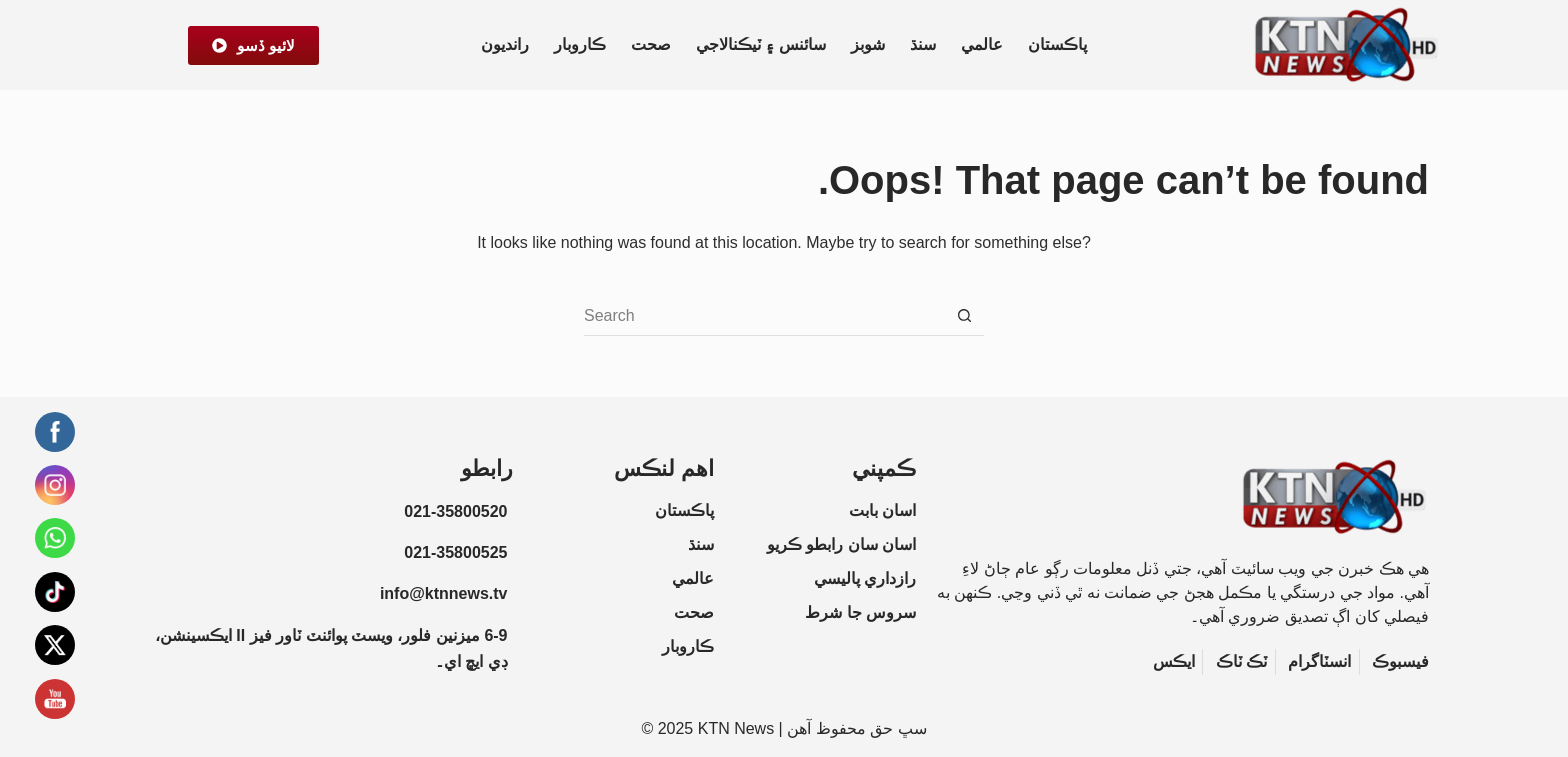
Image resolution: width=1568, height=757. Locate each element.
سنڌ (923, 44)
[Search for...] (764, 316)
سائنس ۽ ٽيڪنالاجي (761, 44)
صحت (651, 44)
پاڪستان (1057, 44)
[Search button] (964, 316)
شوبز (868, 44)
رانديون (505, 44)
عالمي (982, 44)
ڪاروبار (580, 44)
